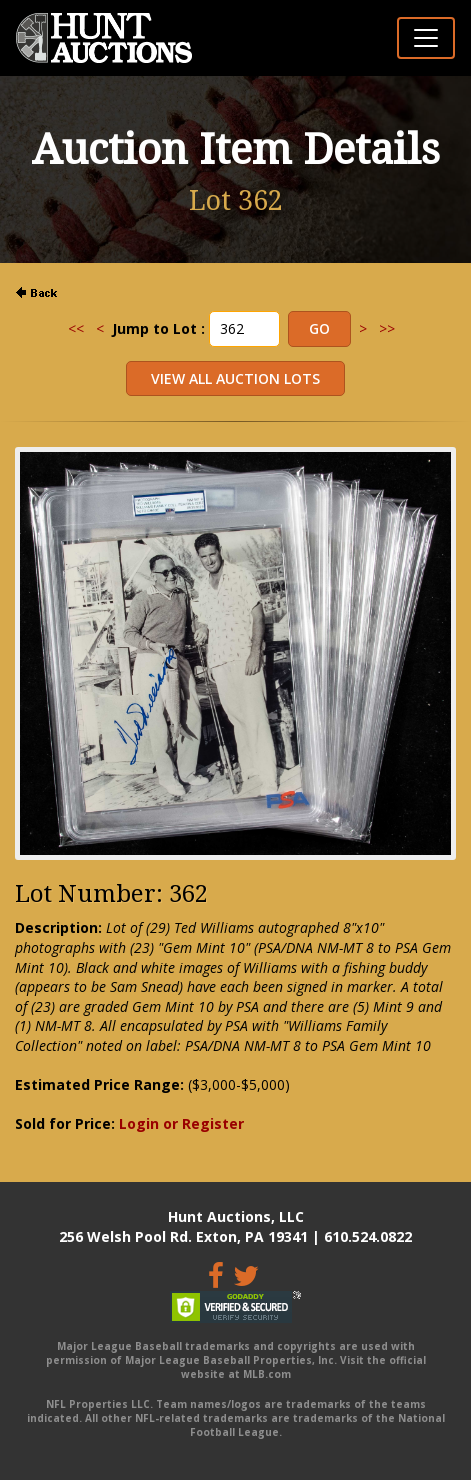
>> (387, 328)
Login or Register (181, 1123)
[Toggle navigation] (426, 38)
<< (76, 328)
